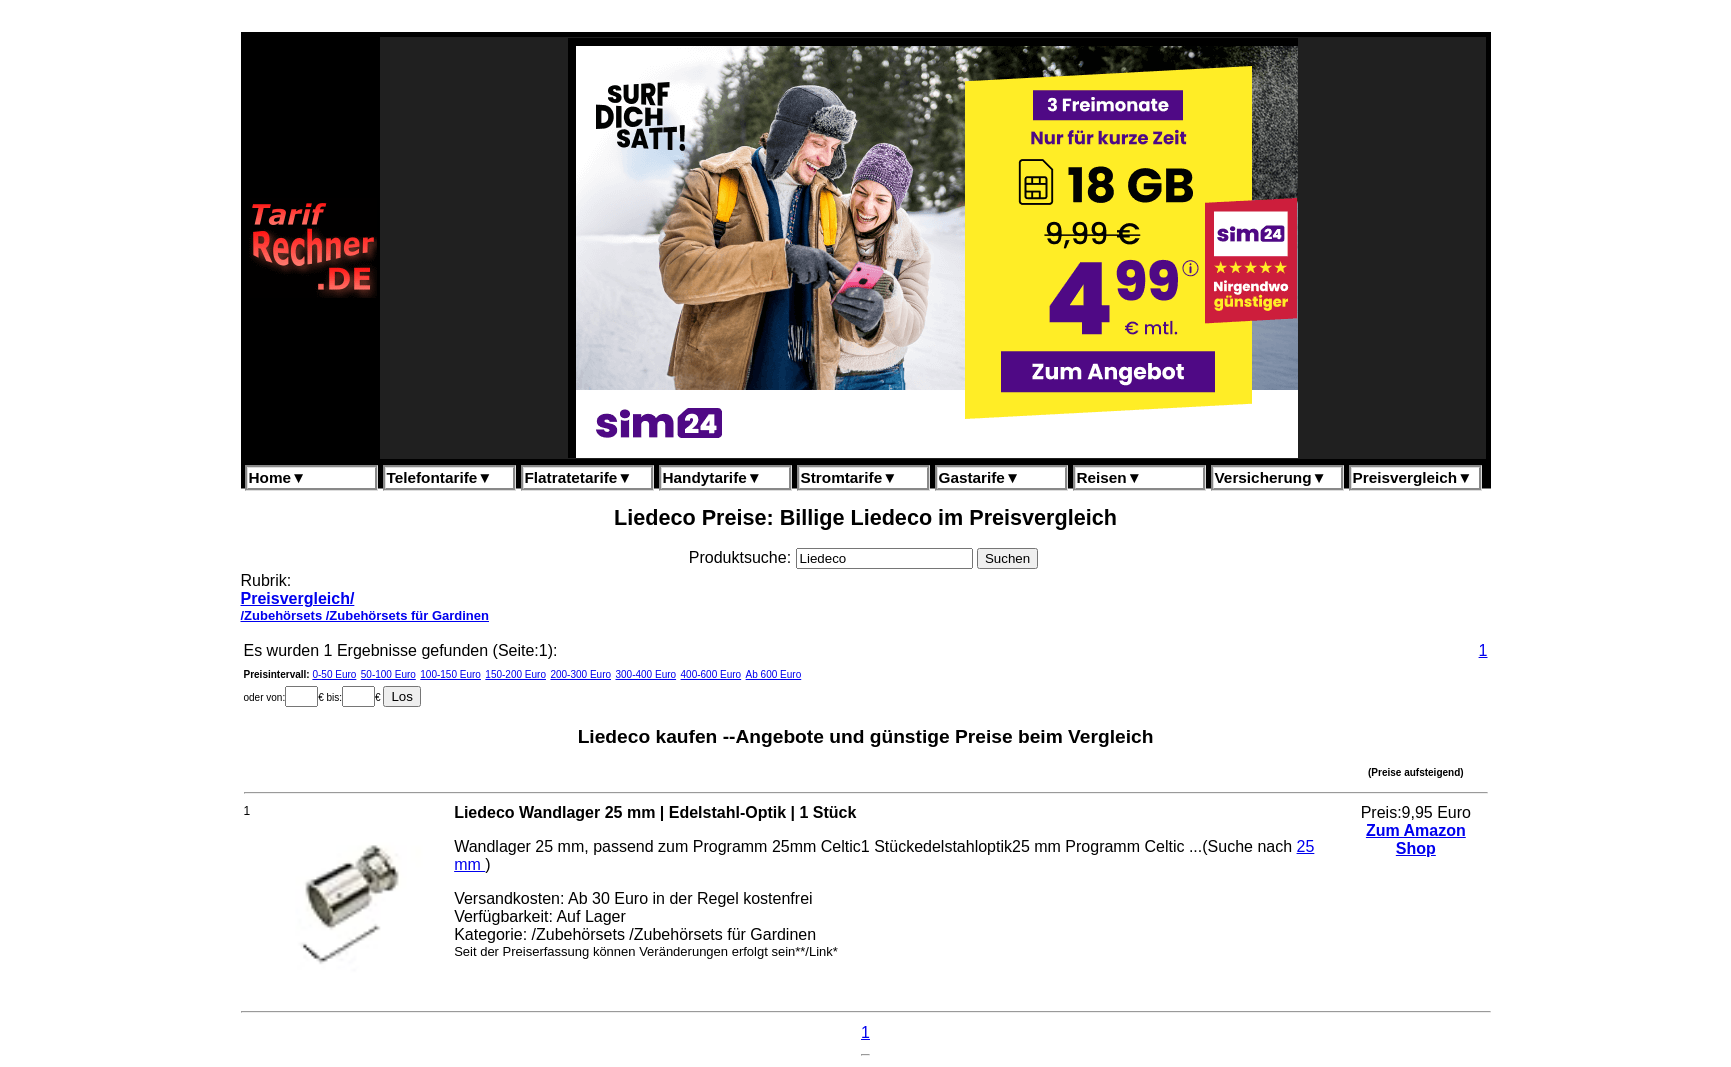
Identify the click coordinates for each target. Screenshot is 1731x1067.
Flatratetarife (579, 477)
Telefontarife (440, 477)
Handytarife (712, 477)
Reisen (1109, 477)
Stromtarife (849, 477)
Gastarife (980, 477)
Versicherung (1271, 477)
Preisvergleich (1413, 477)
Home (278, 477)
